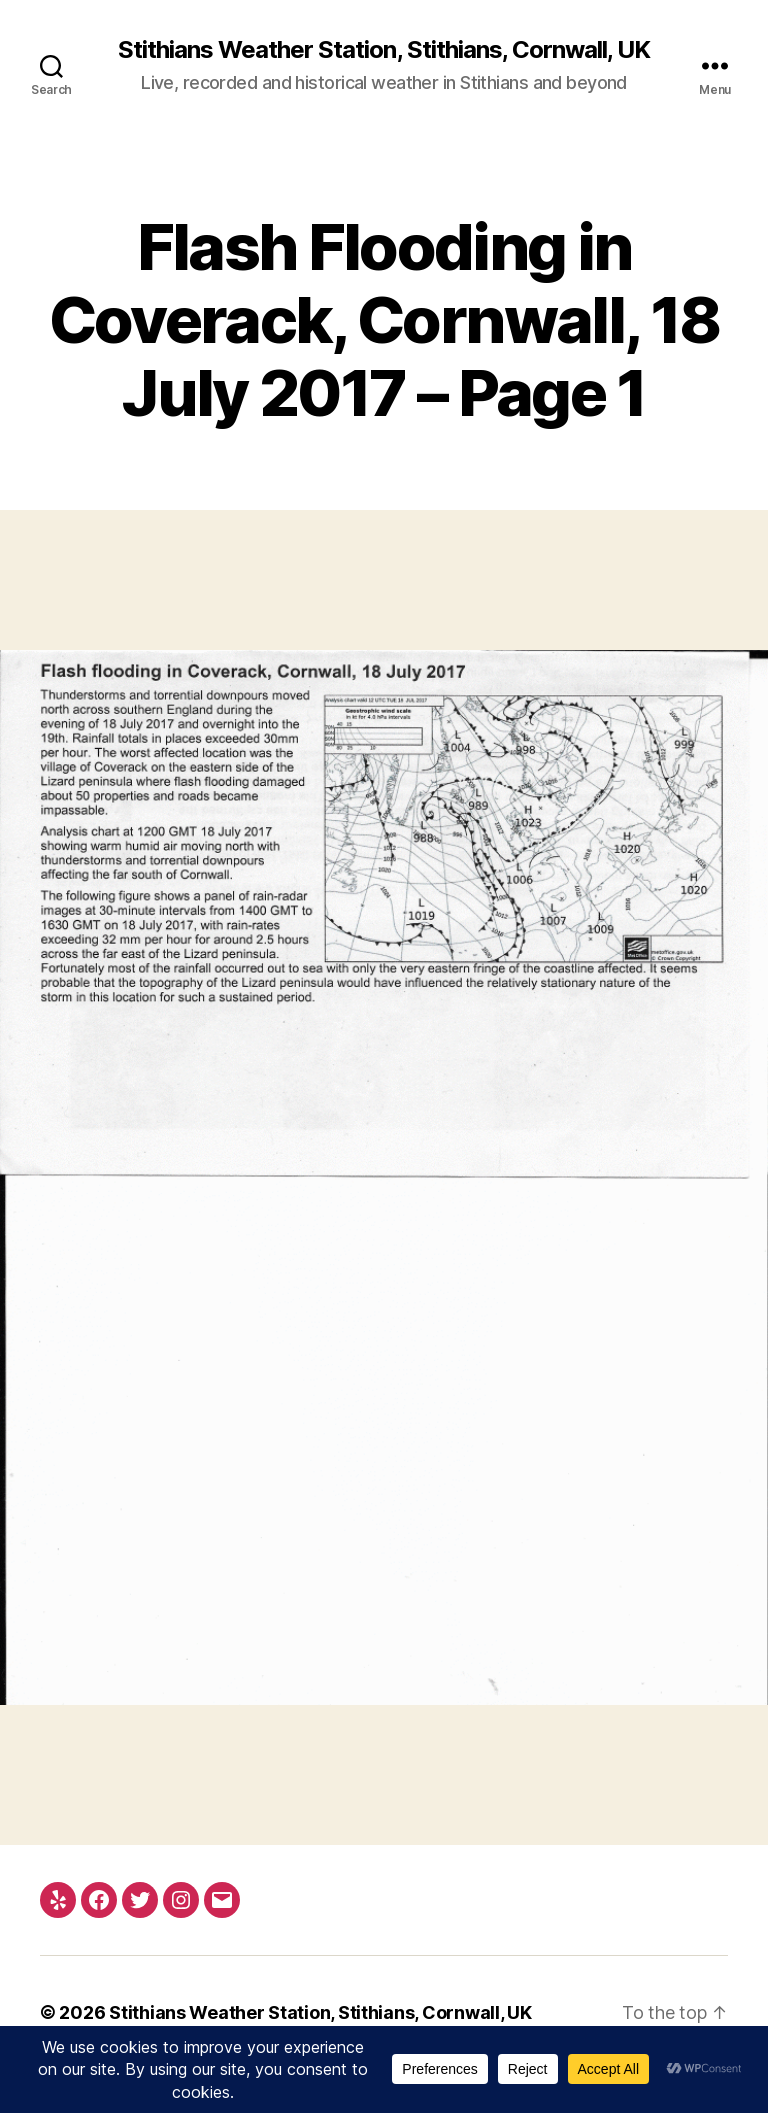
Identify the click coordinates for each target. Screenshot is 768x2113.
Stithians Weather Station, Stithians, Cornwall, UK (383, 50)
